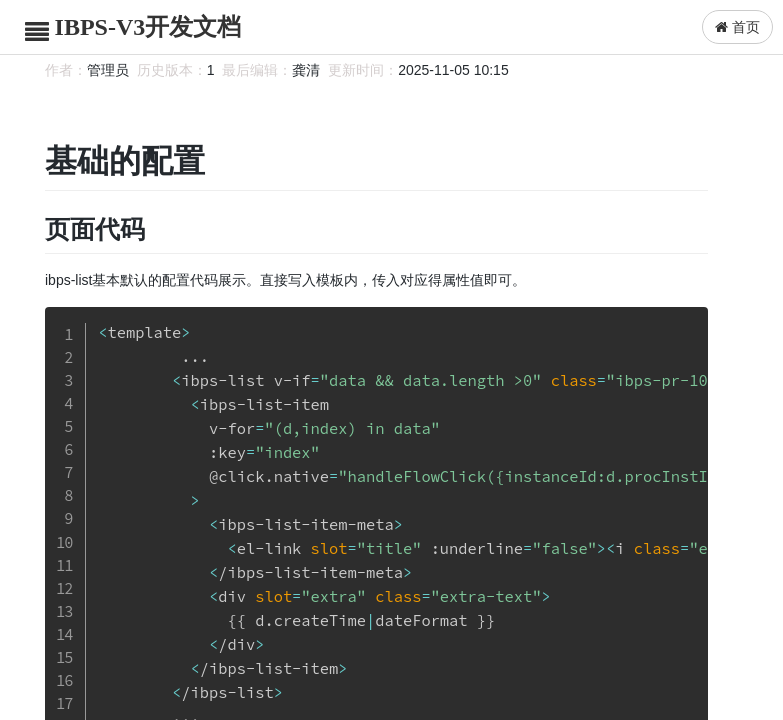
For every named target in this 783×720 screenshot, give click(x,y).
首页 (737, 27)
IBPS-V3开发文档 (148, 27)
